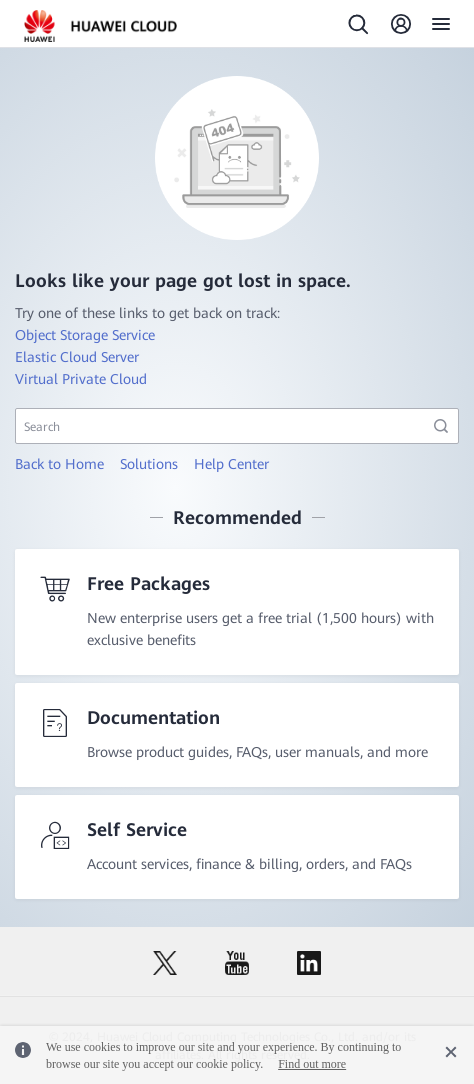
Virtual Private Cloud (81, 379)
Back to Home (59, 464)
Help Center (231, 464)
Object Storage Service (85, 335)
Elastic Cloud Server (77, 357)
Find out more (312, 1064)
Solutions (149, 464)
